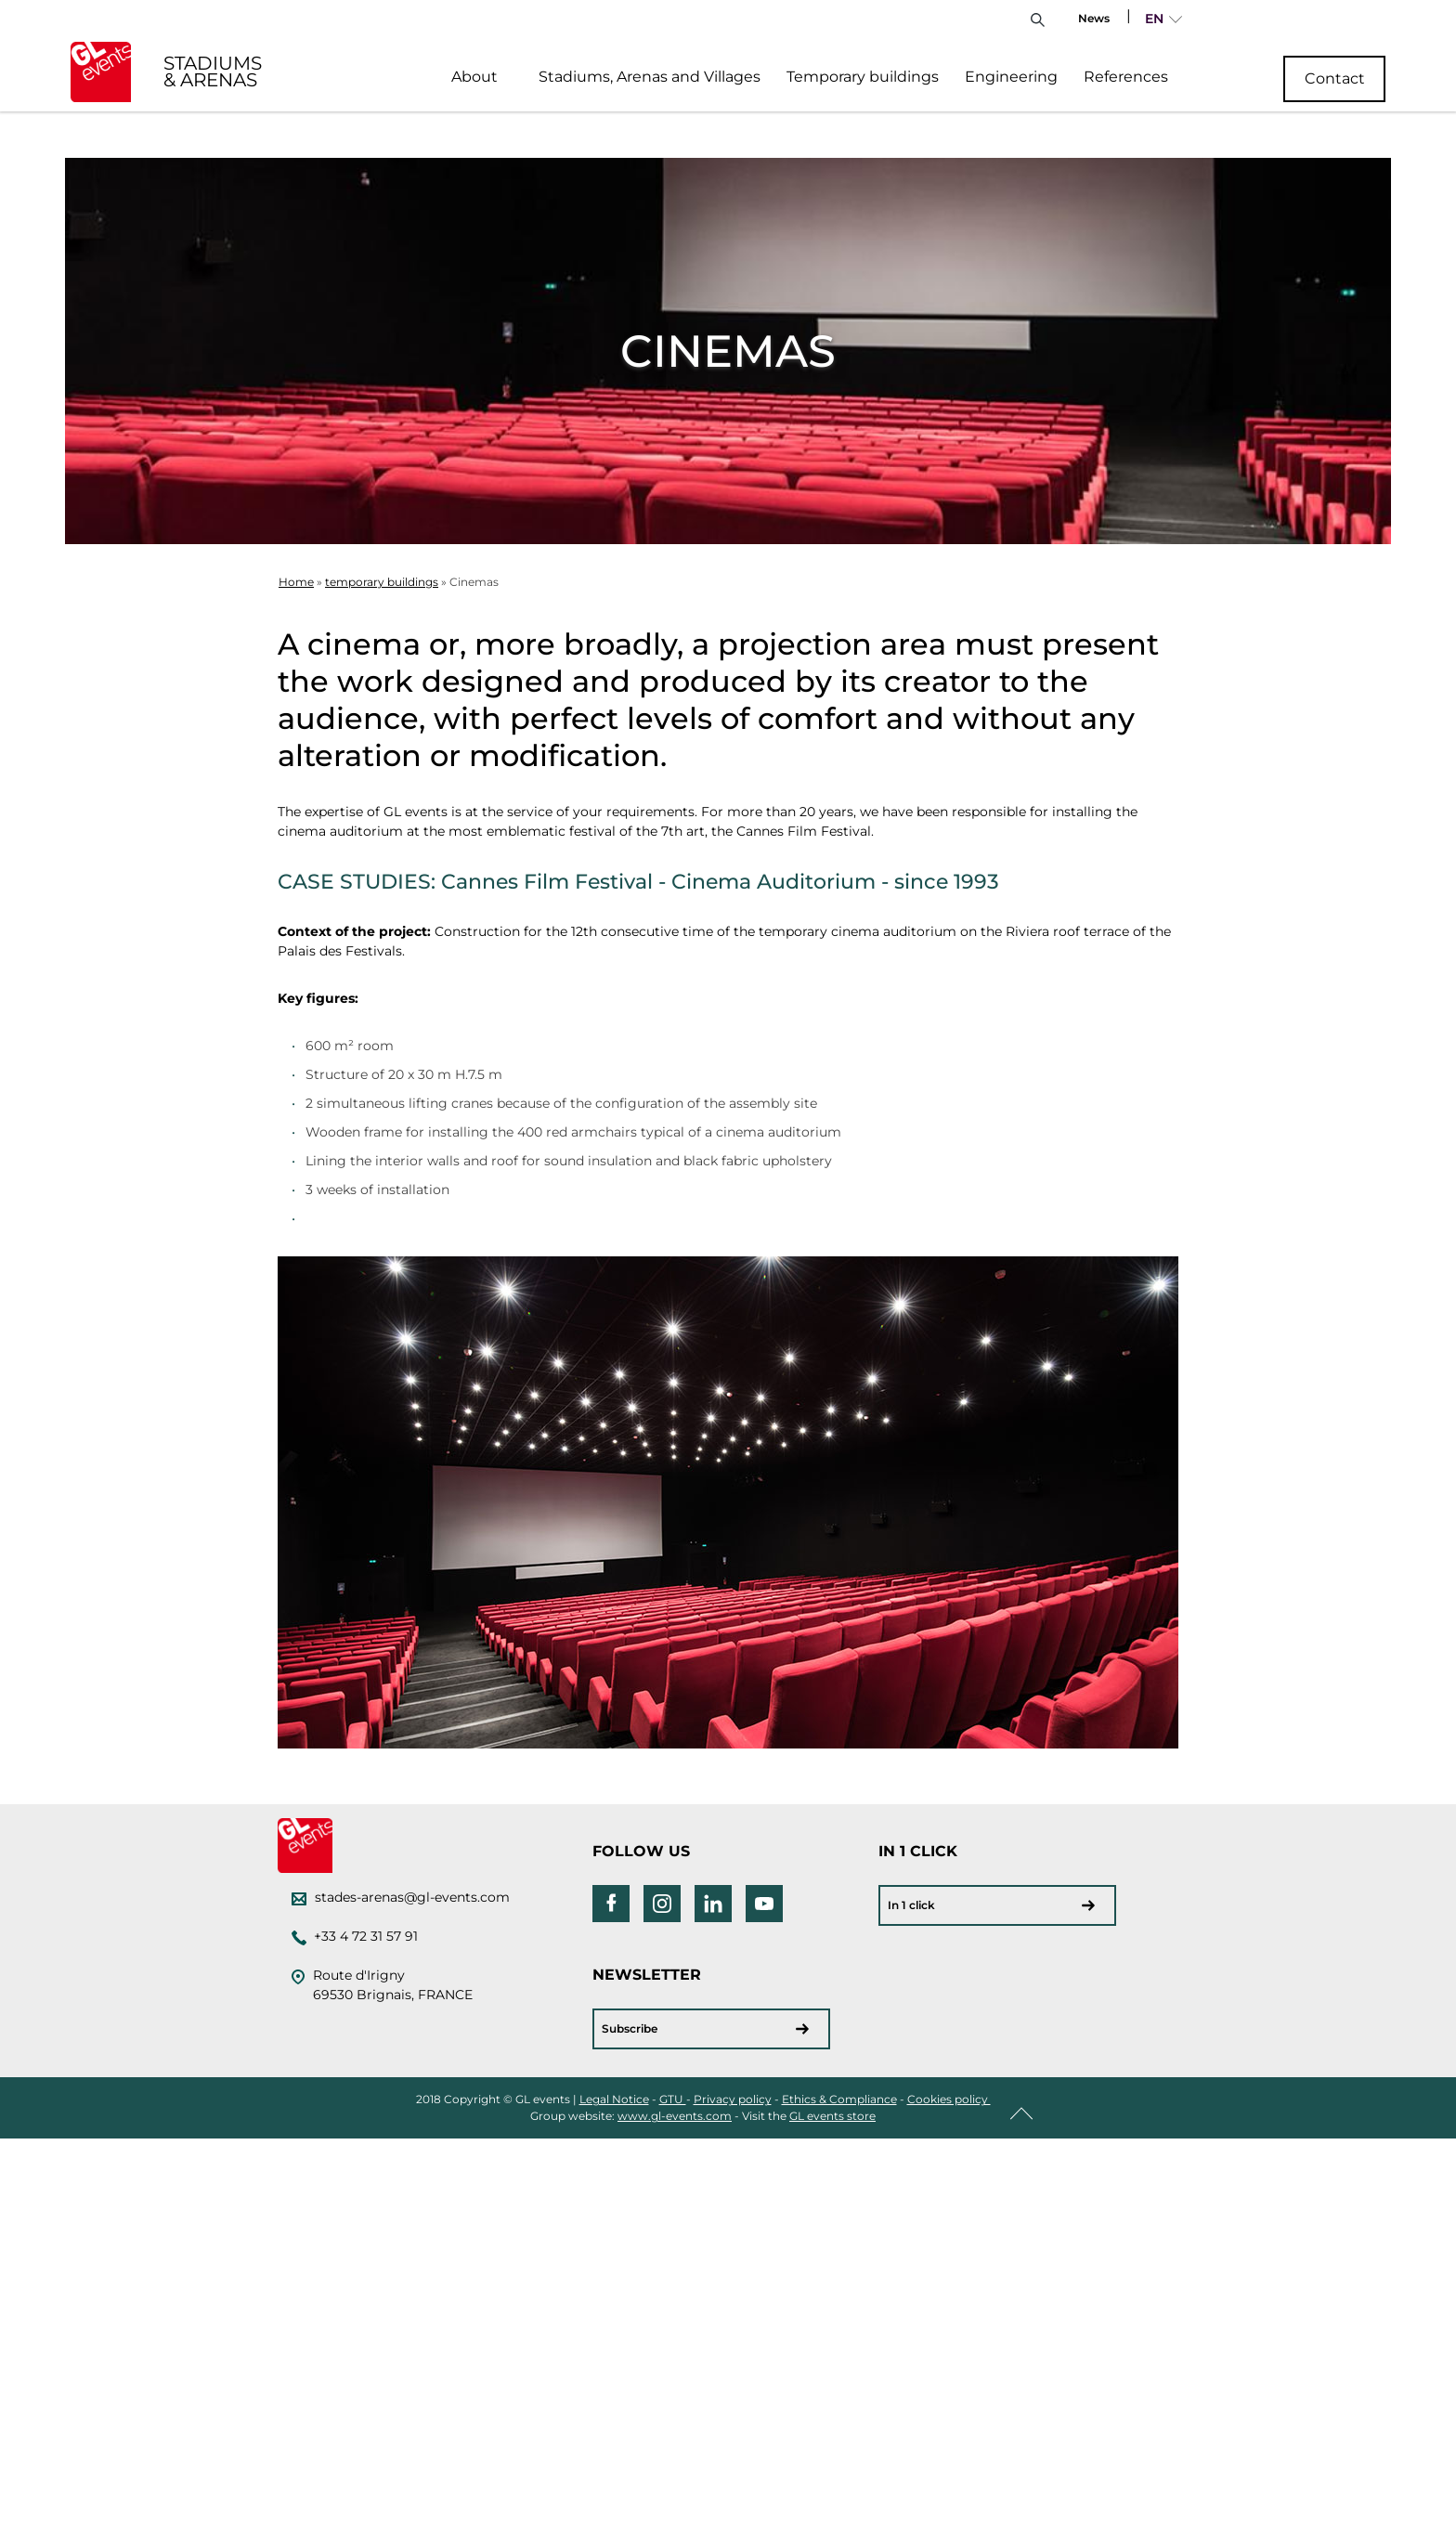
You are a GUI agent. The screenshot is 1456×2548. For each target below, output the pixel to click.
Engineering (1011, 76)
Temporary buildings (862, 76)
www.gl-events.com (675, 2116)
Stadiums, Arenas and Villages (649, 76)
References (1126, 76)
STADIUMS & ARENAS (212, 71)
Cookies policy (949, 2099)
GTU (672, 2099)
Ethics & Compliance (839, 2099)
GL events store (832, 2116)
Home (296, 582)
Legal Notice (614, 2099)
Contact (1335, 78)
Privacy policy (733, 2099)
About (474, 76)
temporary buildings (381, 582)
